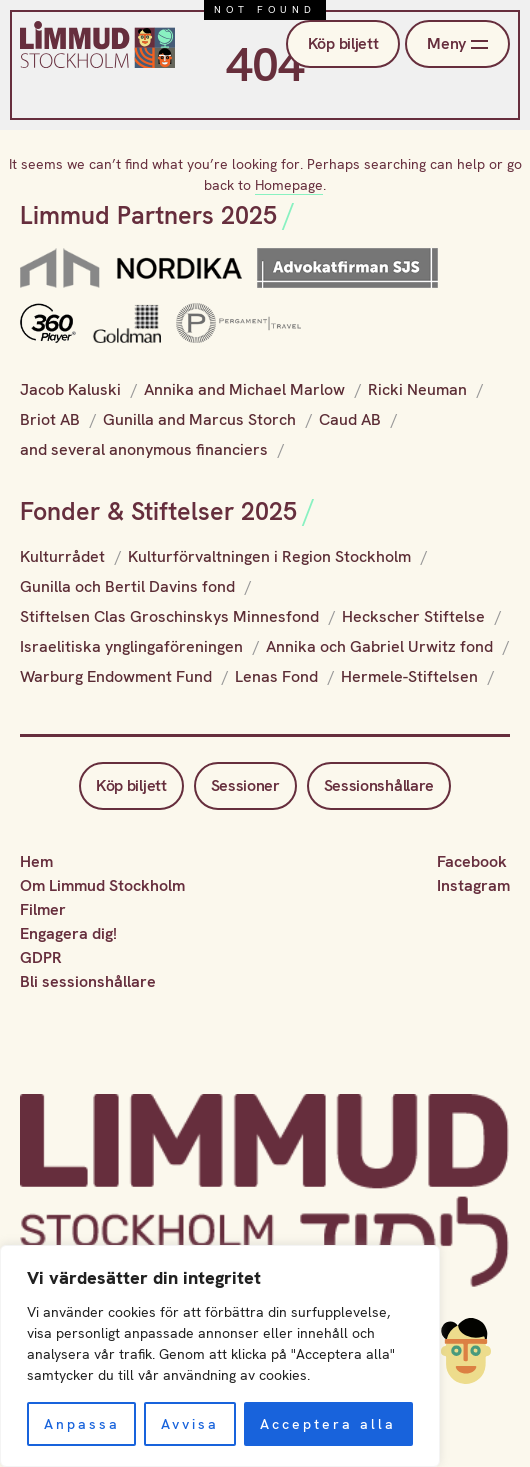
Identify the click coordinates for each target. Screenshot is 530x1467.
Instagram (473, 885)
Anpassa (82, 1424)
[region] (220, 1356)
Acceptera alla (328, 1424)
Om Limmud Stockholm (102, 885)
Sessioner (245, 785)
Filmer (43, 909)
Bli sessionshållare (88, 981)
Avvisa (190, 1424)
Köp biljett (343, 43)
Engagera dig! (68, 933)
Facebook (472, 861)
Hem (36, 861)
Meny (457, 44)
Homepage (289, 185)
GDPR (41, 957)
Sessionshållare (379, 785)
